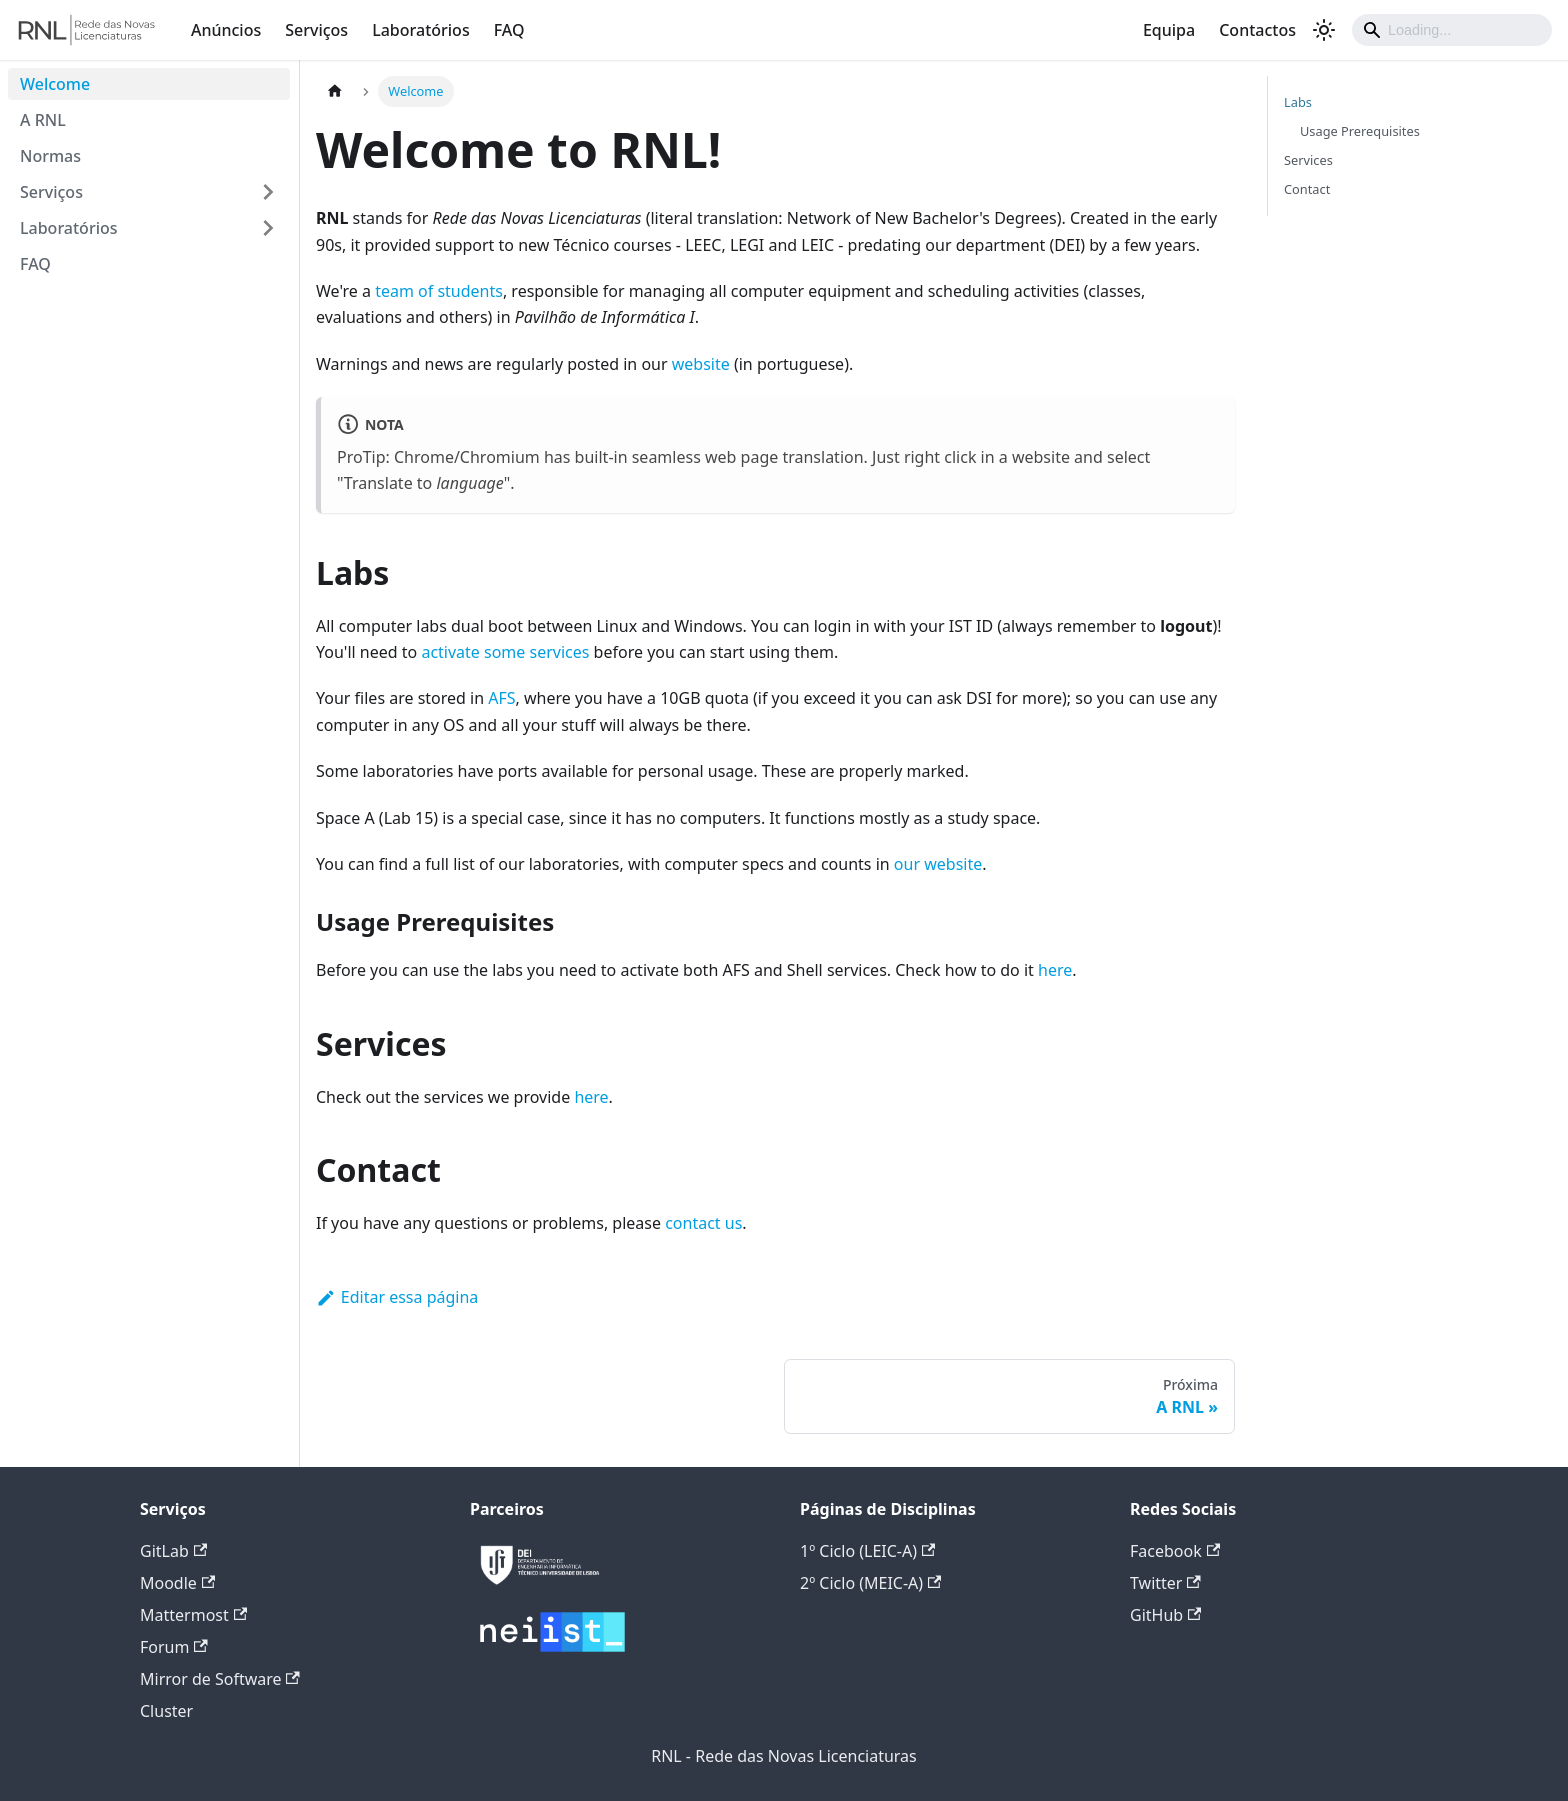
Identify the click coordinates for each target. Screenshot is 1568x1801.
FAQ (509, 30)
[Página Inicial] (335, 91)
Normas (50, 156)
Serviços (316, 30)
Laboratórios (421, 30)
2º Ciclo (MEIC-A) (870, 1583)
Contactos (1257, 30)
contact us (703, 1223)
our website (938, 864)
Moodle (177, 1583)
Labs (1298, 102)
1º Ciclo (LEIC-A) (867, 1551)
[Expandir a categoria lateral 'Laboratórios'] (268, 228)
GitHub (1165, 1615)
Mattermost (193, 1615)
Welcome (55, 84)
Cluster (166, 1711)
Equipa (1169, 30)
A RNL (43, 120)
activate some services (505, 652)
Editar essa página (397, 1297)
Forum (174, 1647)
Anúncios (226, 30)
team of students (439, 291)
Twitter (1165, 1583)
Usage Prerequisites (1360, 131)
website (701, 364)
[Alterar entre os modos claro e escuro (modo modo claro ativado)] (1324, 30)
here (1055, 970)
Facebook (1175, 1551)
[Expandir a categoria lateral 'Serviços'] (268, 192)
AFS (501, 698)
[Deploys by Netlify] (540, 1589)
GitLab (173, 1551)
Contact (1307, 189)
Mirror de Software (220, 1679)
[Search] (1452, 30)
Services (1308, 160)
